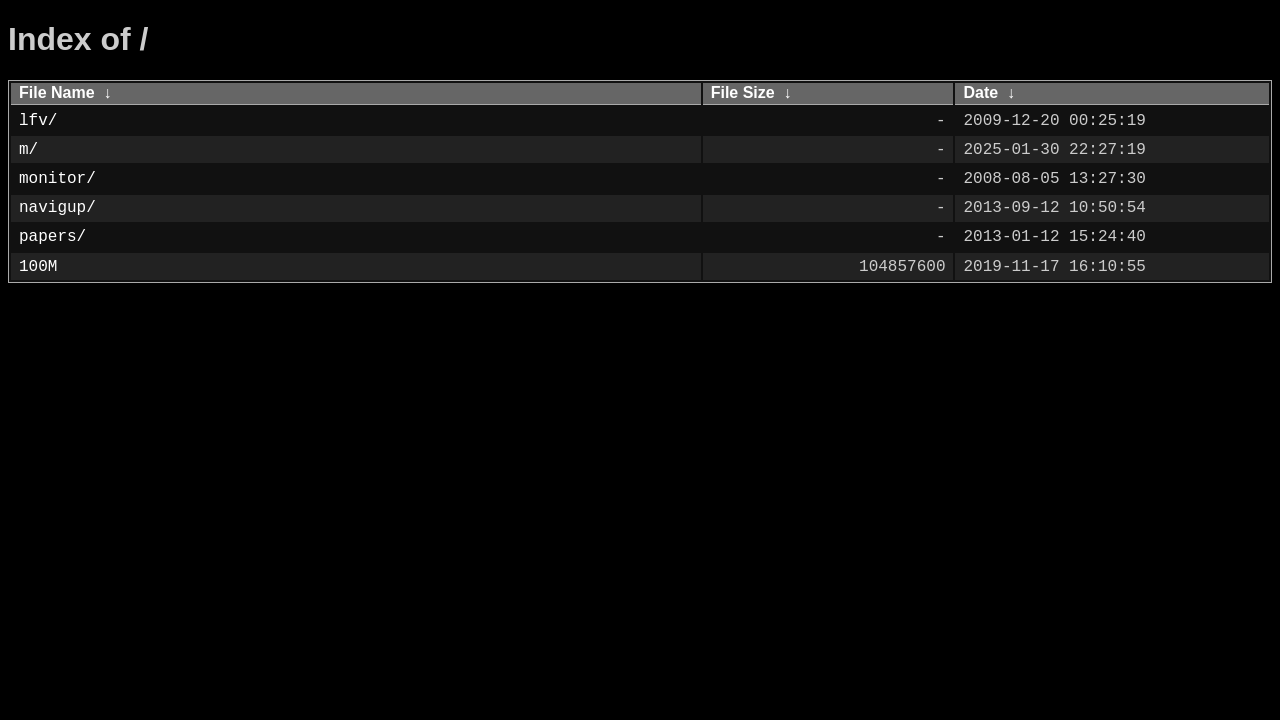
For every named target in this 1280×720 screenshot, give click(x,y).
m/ (28, 150)
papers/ (52, 237)
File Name (57, 92)
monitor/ (57, 179)
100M (38, 267)
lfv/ (38, 121)
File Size (743, 92)
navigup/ (57, 208)
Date (980, 92)
